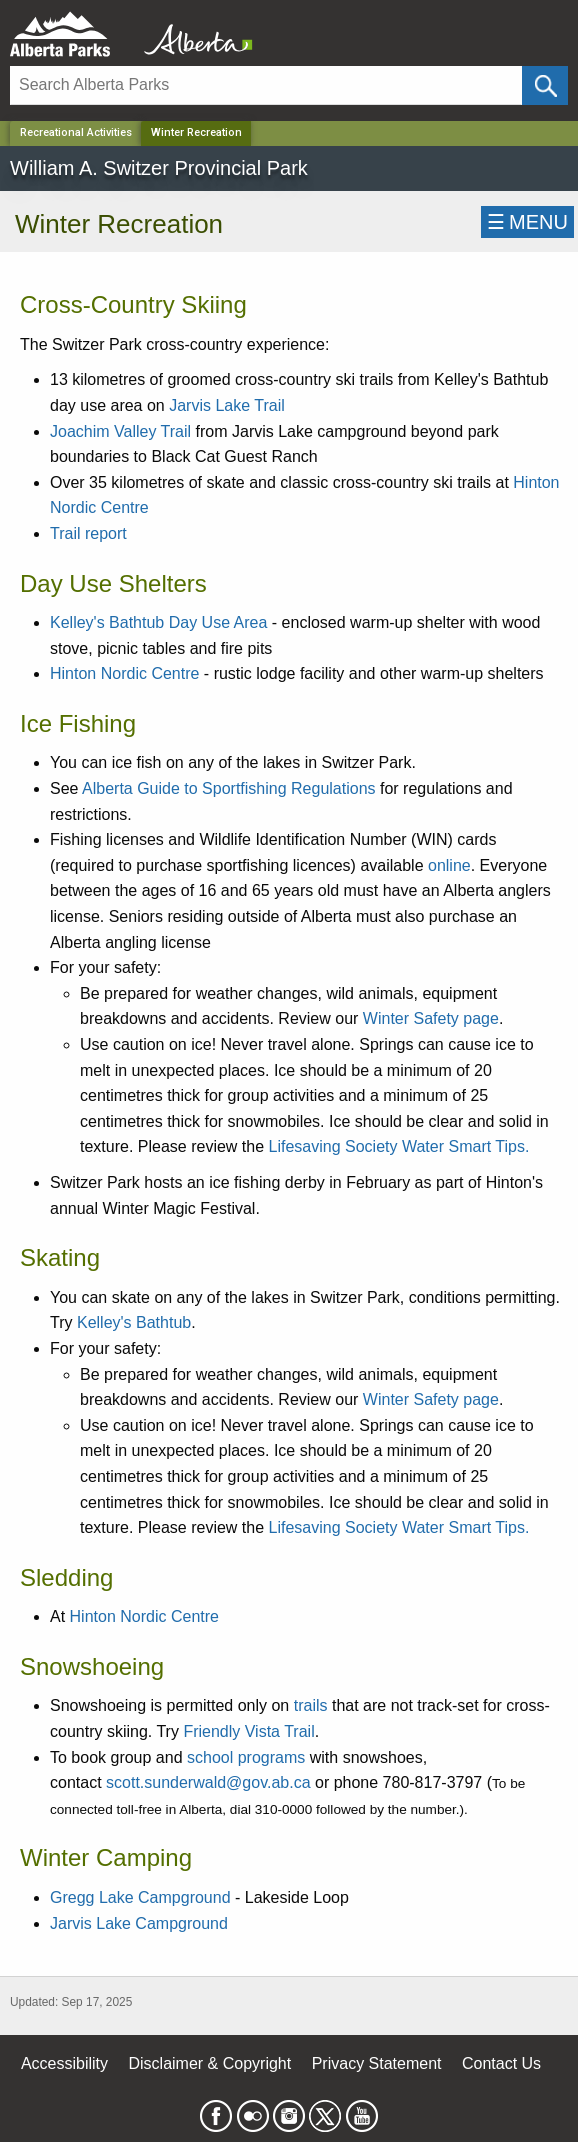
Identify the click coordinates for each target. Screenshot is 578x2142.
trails (311, 1705)
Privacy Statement (377, 2063)
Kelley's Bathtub (134, 1322)
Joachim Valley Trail (120, 431)
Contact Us (501, 2063)
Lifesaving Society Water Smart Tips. (401, 1146)
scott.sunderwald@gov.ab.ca (208, 1782)
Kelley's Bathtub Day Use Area (158, 622)
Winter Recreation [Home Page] (196, 132)
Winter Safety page (431, 1018)
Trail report (88, 533)
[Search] (266, 85)
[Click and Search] (545, 85)
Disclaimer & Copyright (210, 2063)
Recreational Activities (76, 132)
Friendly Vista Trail (248, 1731)
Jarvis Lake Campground (139, 1923)
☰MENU (527, 222)
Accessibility (64, 2063)
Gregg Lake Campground (140, 1897)
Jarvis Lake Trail (227, 405)
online (449, 865)
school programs (246, 1757)
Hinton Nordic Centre (124, 673)
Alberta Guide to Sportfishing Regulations (229, 788)
